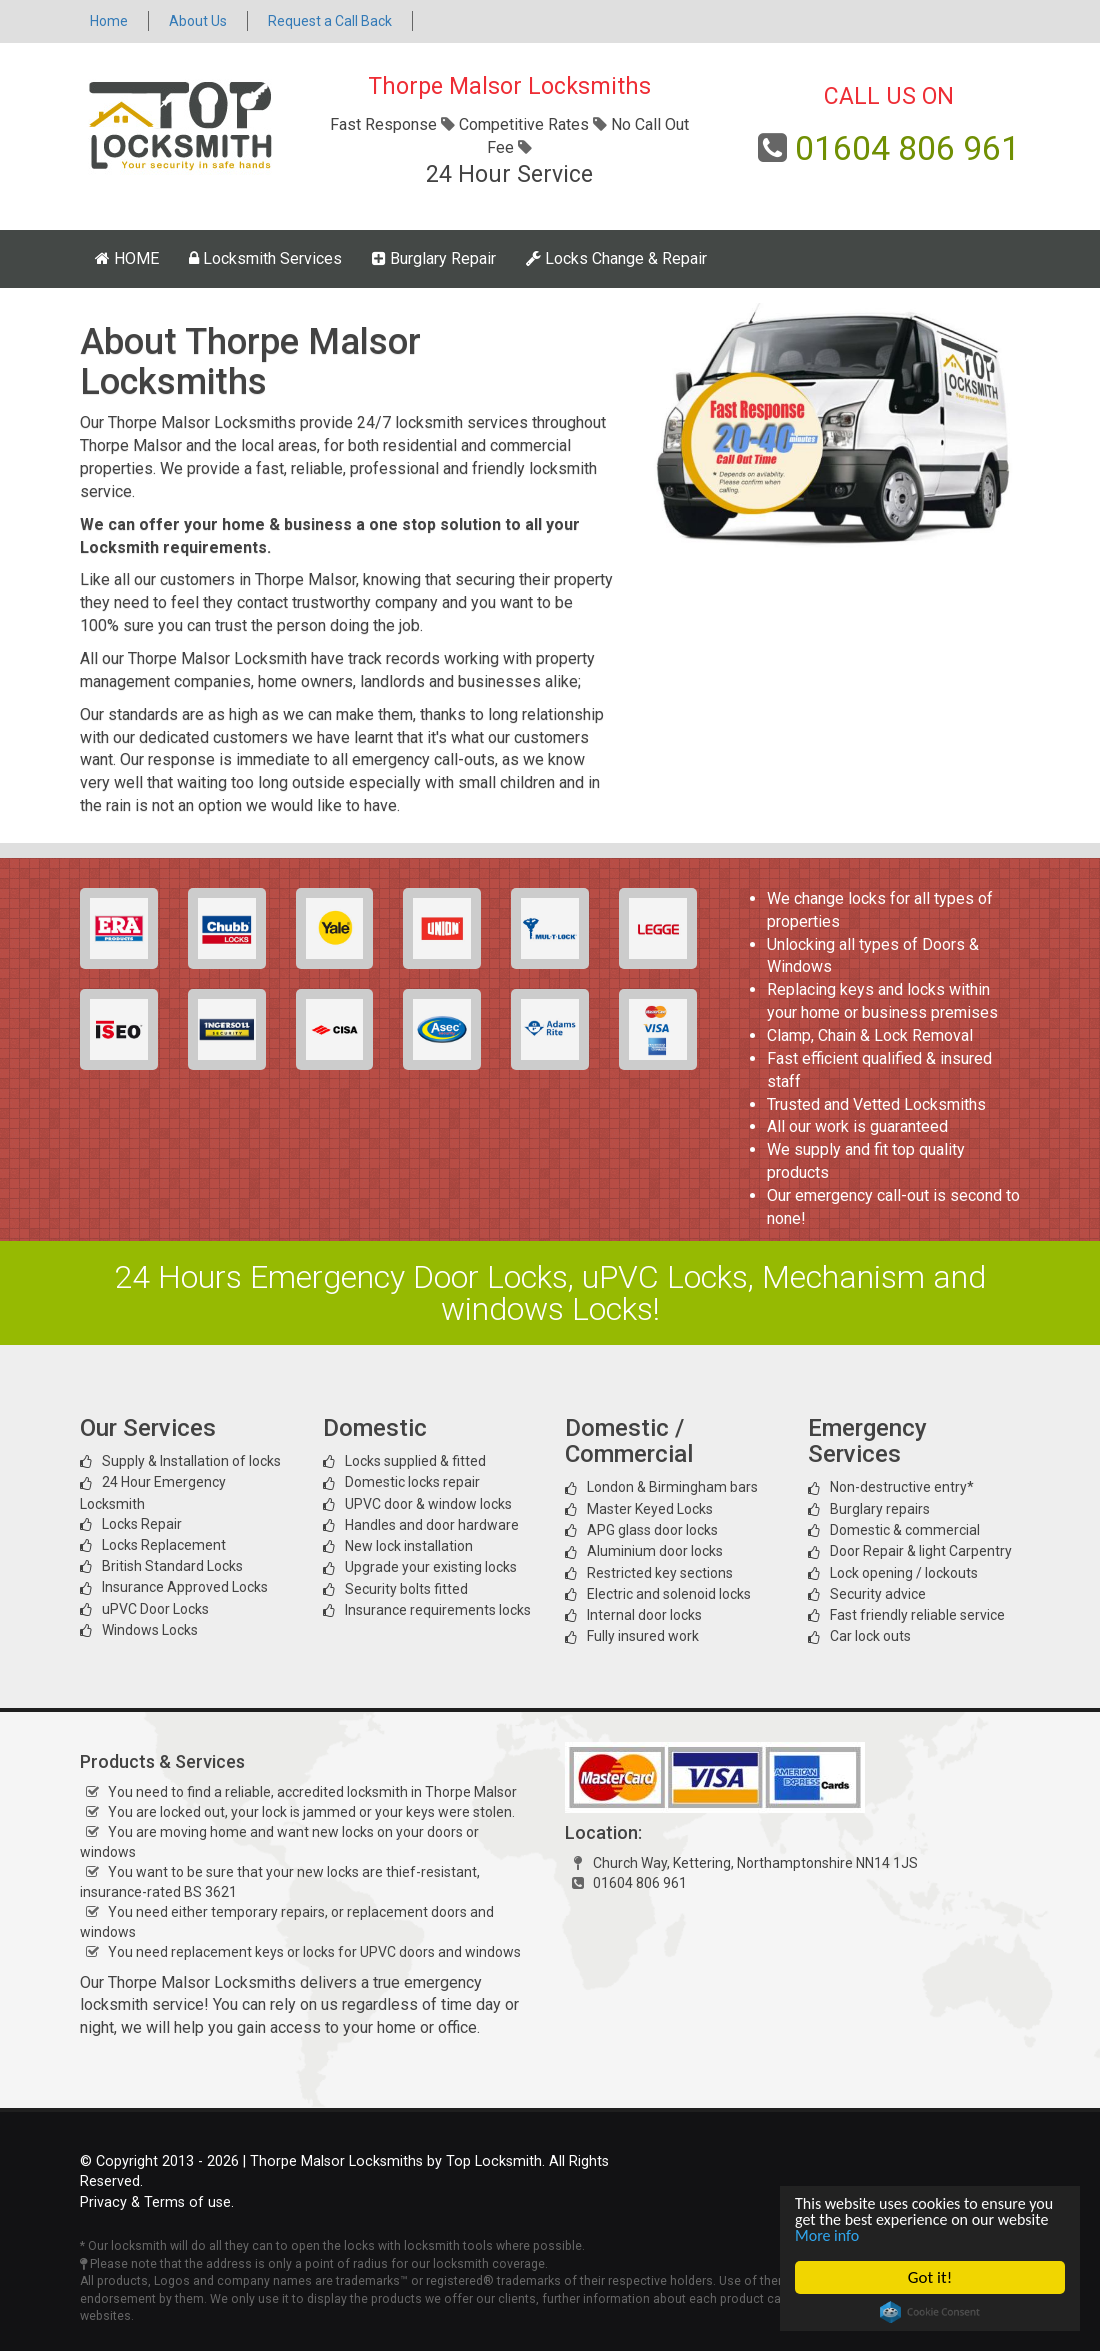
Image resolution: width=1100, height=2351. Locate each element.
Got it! (930, 2277)
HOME (127, 258)
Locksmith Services (265, 258)
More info (887, 2235)
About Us (198, 21)
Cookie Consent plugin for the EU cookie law (930, 2312)
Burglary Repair (434, 258)
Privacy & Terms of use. (157, 2202)
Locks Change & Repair (616, 258)
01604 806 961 (907, 148)
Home (109, 21)
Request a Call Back (330, 21)
